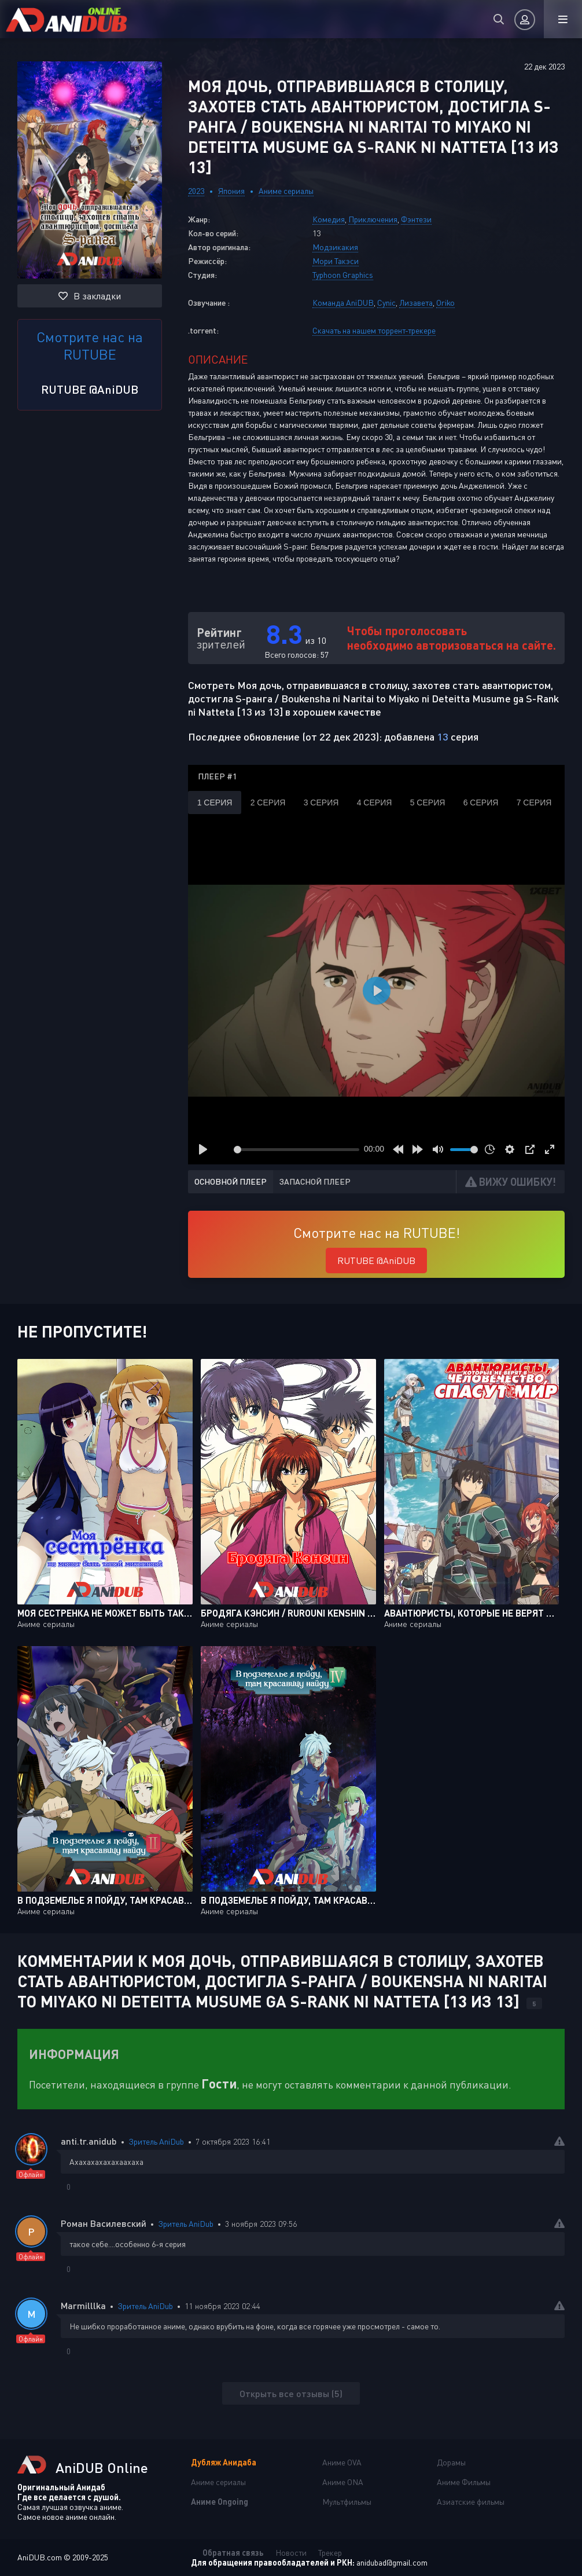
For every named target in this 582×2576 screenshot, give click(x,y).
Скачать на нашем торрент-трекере (374, 330)
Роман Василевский (103, 2223)
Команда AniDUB (343, 302)
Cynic (386, 302)
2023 (196, 191)
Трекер (330, 2552)
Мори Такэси (335, 261)
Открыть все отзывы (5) (291, 2393)
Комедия (328, 219)
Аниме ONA (342, 2482)
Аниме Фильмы (464, 2482)
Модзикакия (335, 247)
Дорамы (451, 2462)
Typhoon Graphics (342, 275)
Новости (291, 2552)
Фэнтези (416, 219)
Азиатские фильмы (470, 2502)
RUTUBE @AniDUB (89, 389)
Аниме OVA (342, 2462)
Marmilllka (83, 2305)
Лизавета (416, 302)
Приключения (372, 219)
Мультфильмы (346, 2502)
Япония (231, 191)
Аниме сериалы (286, 191)
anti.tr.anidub (89, 2140)
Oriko (445, 302)
